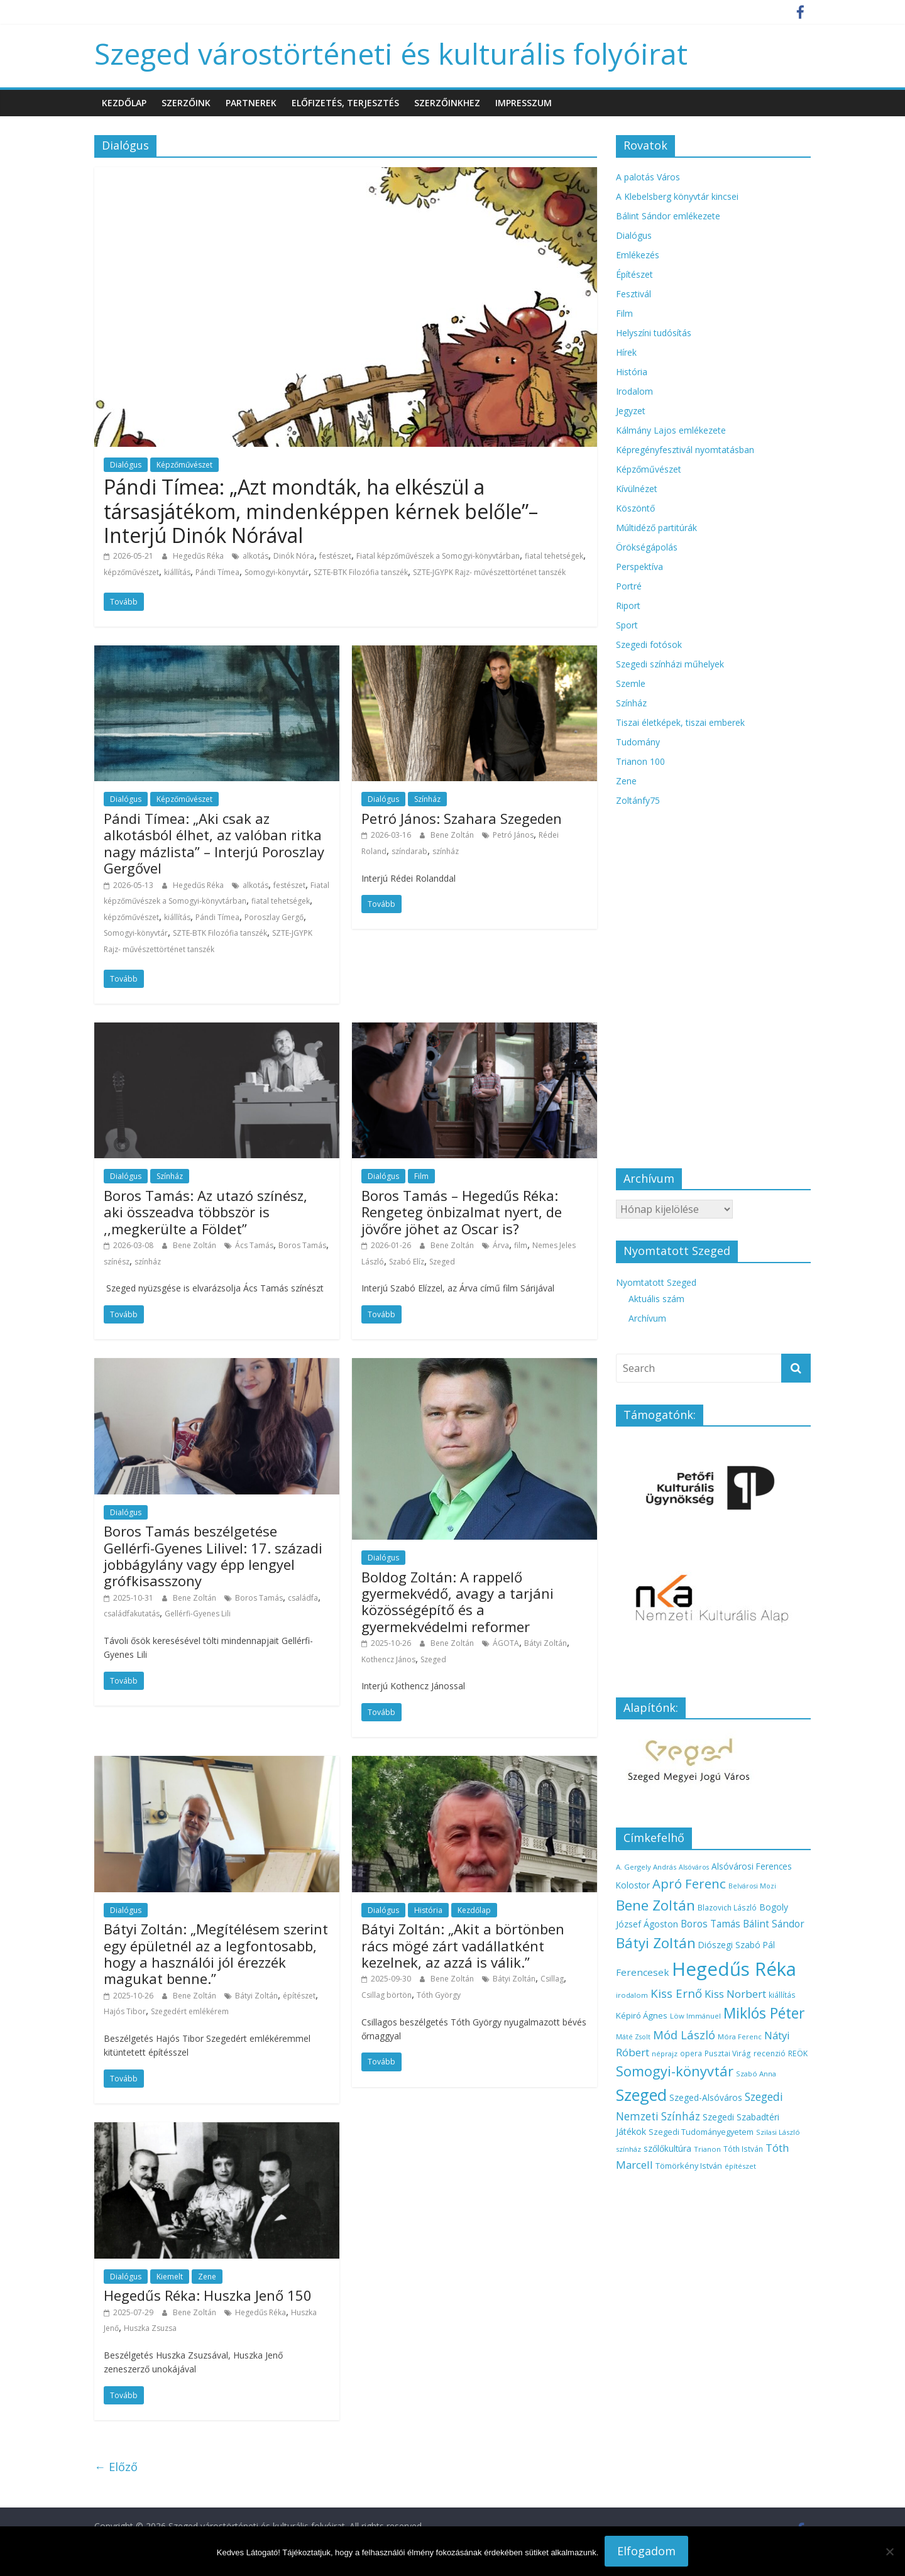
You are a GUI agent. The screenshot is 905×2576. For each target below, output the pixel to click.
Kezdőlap (124, 103)
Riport (628, 605)
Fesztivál (633, 294)
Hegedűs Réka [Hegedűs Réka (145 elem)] (734, 1968)
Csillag (552, 1978)
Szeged (442, 1261)
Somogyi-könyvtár (276, 572)
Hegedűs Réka (199, 556)
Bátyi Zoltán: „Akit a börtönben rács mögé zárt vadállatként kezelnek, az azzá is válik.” (462, 1945)
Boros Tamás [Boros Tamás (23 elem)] (710, 1924)
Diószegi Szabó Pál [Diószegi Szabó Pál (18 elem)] (736, 1945)
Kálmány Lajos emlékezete (671, 430)
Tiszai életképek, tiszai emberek (680, 722)
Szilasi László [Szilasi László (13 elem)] (778, 2132)
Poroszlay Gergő (274, 917)
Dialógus (125, 464)
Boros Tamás (302, 1245)
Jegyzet (630, 411)
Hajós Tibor (125, 2011)
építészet (299, 1995)
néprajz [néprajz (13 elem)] (664, 2053)
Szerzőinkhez (447, 103)
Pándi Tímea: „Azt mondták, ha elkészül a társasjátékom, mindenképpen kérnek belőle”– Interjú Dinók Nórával (321, 511)
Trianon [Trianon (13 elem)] (707, 2149)
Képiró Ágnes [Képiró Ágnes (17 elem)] (641, 2015)
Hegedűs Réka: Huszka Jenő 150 (208, 2295)
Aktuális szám (656, 1299)
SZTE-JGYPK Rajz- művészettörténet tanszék (489, 572)
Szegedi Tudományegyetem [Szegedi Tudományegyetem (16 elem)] (701, 2131)
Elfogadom (646, 2550)
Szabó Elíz (406, 1261)
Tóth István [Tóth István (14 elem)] (743, 2149)
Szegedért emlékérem (190, 2011)
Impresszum (523, 103)
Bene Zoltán (453, 835)
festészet (335, 556)
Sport (627, 625)
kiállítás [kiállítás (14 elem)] (782, 1995)
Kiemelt (169, 2276)
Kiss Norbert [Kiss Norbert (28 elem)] (735, 1994)
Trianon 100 (640, 761)
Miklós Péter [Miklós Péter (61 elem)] (763, 2013)
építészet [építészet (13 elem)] (740, 2166)
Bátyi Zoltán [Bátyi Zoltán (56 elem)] (656, 1943)
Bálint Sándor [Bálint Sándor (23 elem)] (773, 1924)
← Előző (116, 2466)
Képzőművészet (184, 464)
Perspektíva (639, 567)
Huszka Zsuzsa (150, 2328)
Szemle (630, 683)
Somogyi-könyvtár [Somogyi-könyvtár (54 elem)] (674, 2071)
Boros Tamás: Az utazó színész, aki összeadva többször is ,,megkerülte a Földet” (205, 1212)
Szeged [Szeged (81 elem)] (641, 2094)
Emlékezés (637, 255)
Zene (207, 2276)
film (520, 1245)
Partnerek (251, 103)
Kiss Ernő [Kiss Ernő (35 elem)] (676, 1993)
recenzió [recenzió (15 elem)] (770, 2053)
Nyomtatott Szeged (656, 1282)
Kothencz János (388, 1659)
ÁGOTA (506, 1643)
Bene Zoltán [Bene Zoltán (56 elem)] (655, 1905)
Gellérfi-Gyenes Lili (198, 1613)
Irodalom (634, 391)
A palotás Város (648, 177)
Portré (629, 586)
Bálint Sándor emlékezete (668, 216)
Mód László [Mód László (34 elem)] (684, 2034)
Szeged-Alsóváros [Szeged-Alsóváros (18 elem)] (705, 2097)
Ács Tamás (254, 1245)
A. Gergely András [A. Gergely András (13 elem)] (646, 1867)
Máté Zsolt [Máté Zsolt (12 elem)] (633, 2036)
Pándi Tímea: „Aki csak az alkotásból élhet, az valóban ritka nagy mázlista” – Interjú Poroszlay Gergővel (214, 843)
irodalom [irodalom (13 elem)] (632, 1995)
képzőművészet (131, 572)
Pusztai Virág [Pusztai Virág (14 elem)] (728, 2053)
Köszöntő (635, 508)
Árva (501, 1245)
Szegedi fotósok (649, 644)
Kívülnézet (636, 489)
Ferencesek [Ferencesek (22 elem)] (642, 1972)
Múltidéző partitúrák (656, 528)
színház (445, 851)
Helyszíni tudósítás (653, 333)
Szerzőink (186, 103)
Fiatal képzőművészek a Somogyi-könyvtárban (438, 556)
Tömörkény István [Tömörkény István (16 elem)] (688, 2165)
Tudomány (638, 742)
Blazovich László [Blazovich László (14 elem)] (727, 1907)
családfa (303, 1597)
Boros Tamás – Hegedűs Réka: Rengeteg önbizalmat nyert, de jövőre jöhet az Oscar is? (461, 1212)
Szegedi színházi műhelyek (670, 664)
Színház (427, 799)
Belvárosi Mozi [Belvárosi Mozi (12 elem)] (752, 1886)
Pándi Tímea (217, 572)
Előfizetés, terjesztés (345, 103)
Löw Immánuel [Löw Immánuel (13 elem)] (695, 2015)
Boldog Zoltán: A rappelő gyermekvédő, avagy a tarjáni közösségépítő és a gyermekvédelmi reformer (457, 1601)
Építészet (634, 274)
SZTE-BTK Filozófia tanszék (361, 572)
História (428, 1910)
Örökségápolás (646, 547)
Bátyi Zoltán (545, 1643)
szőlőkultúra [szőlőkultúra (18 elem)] (667, 2148)
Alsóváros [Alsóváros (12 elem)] (694, 1867)
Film (421, 1176)
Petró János (513, 835)
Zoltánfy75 (638, 800)
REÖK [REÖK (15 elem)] (798, 2053)
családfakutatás (132, 1613)
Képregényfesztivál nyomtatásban (685, 450)
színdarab (409, 851)
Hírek (626, 352)
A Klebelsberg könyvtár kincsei (677, 196)
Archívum (647, 1318)
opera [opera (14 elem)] (691, 2053)
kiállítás (177, 572)
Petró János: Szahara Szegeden (461, 818)
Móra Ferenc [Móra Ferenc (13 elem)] (740, 2036)
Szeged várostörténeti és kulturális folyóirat (391, 53)
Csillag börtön (386, 1995)
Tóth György (439, 1995)
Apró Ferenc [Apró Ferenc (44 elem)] (689, 1883)
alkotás (255, 556)
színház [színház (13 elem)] (628, 2149)
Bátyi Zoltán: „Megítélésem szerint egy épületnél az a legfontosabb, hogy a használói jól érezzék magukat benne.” (216, 1953)
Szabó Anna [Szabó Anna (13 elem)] (756, 2073)
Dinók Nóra (293, 556)
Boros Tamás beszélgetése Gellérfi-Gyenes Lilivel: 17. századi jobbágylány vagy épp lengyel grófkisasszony (213, 1555)
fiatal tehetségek (554, 556)
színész (116, 1261)
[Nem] (889, 2551)
